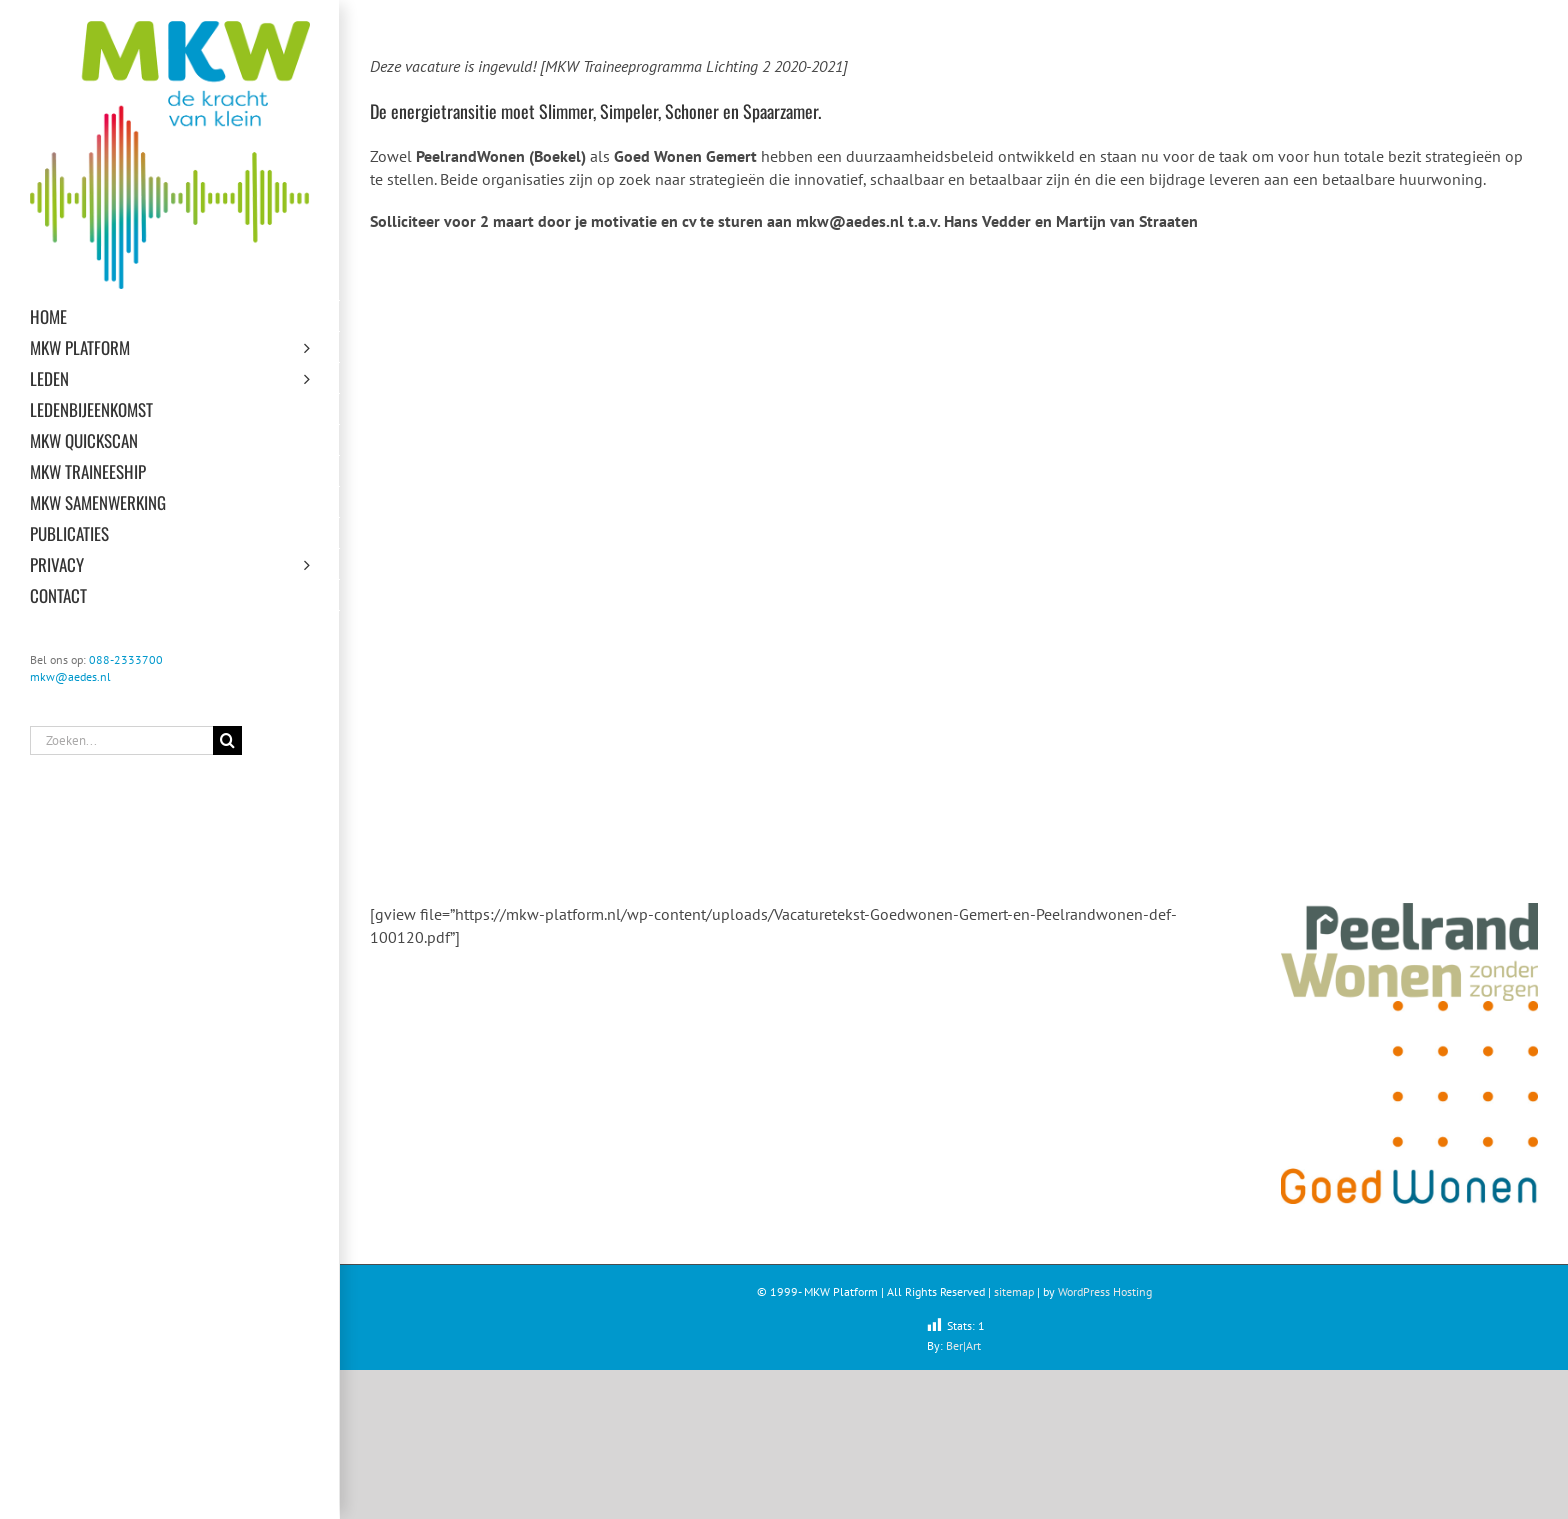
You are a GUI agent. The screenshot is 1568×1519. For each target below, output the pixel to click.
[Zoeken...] (121, 740)
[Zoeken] (227, 740)
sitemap (1014, 1291)
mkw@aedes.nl (70, 676)
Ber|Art (963, 1345)
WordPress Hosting (1105, 1291)
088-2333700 (126, 659)
